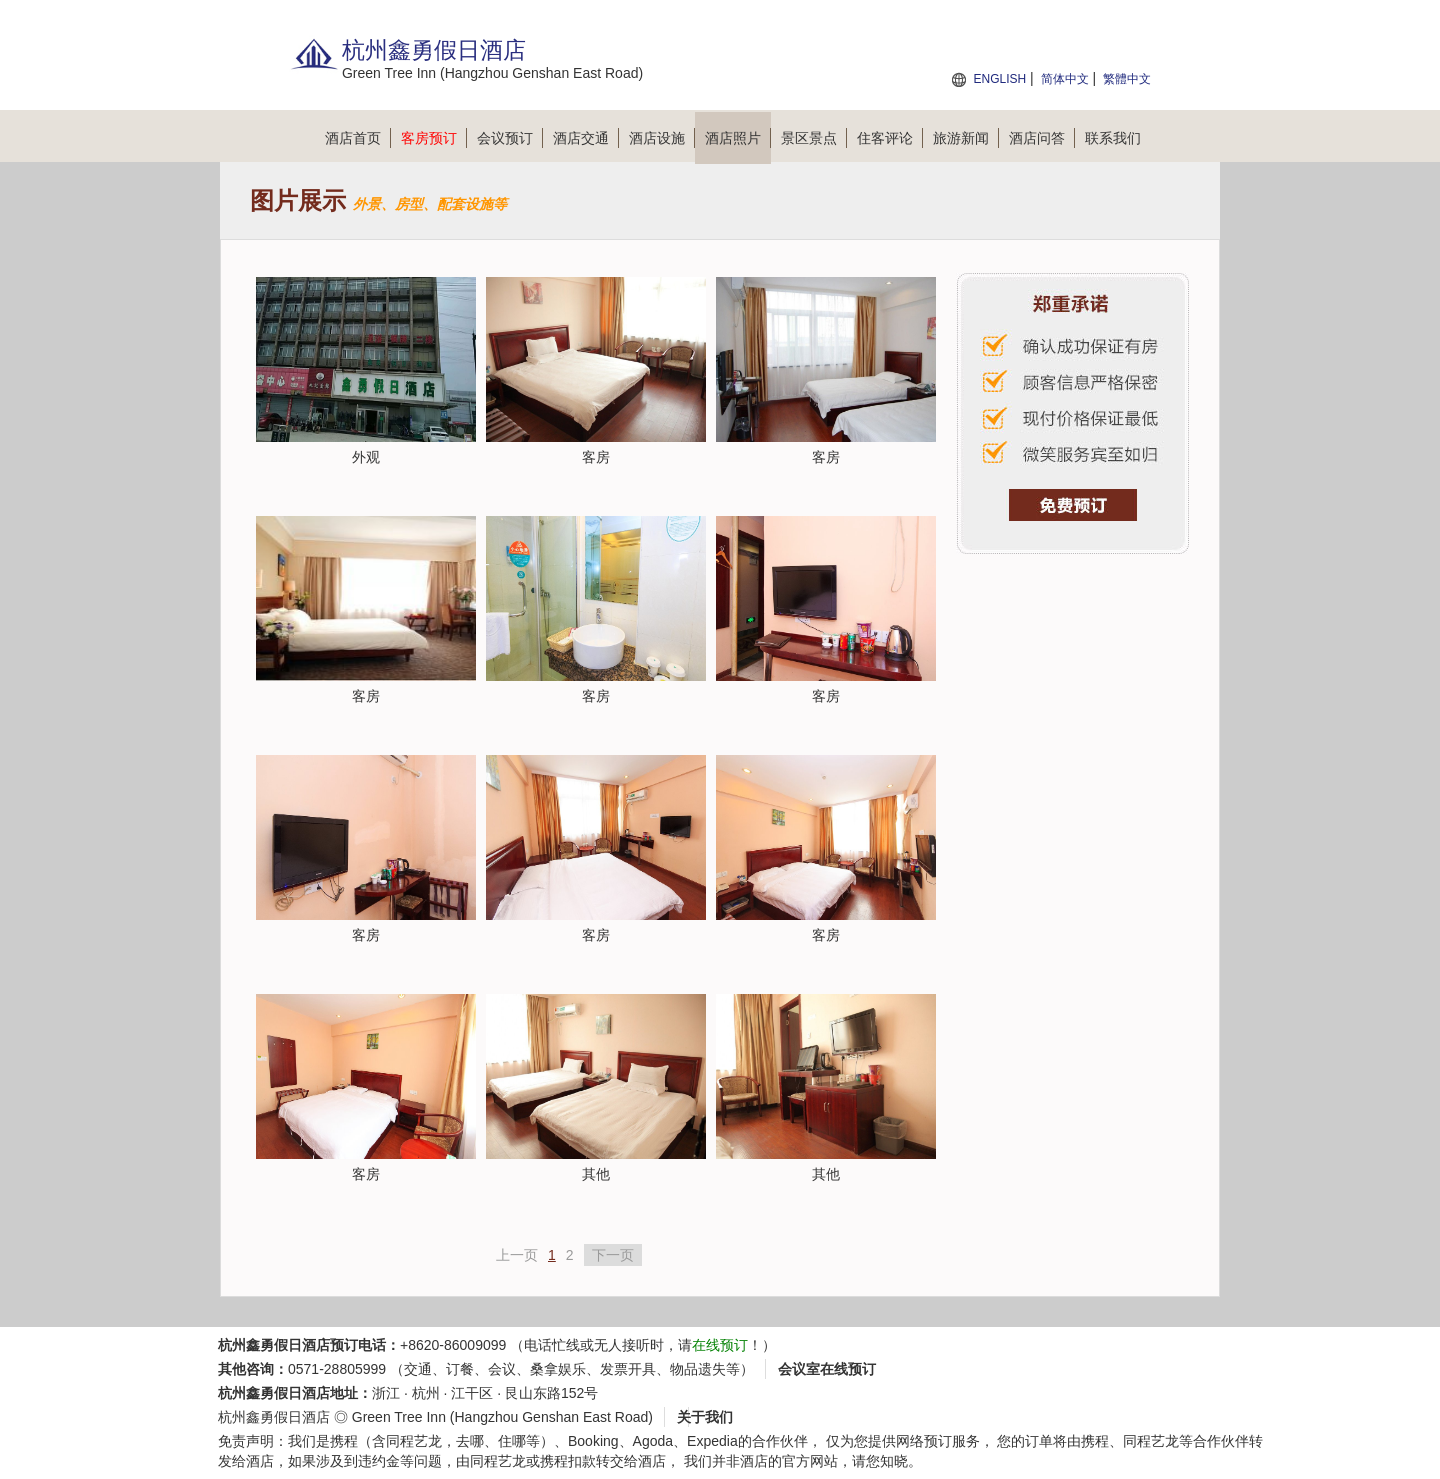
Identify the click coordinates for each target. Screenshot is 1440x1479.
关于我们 (705, 1417)
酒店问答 (1042, 138)
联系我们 (1113, 138)
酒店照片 (738, 138)
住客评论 (890, 138)
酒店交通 (586, 138)
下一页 (613, 1255)
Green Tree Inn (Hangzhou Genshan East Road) (502, 1417)
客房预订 (434, 138)
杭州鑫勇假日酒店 (274, 1417)
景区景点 (814, 138)
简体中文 (1065, 79)
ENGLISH (999, 79)
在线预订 (720, 1345)
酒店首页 (358, 138)
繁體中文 (1127, 79)
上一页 (517, 1255)
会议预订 (510, 138)
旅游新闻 (966, 138)
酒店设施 (662, 138)
